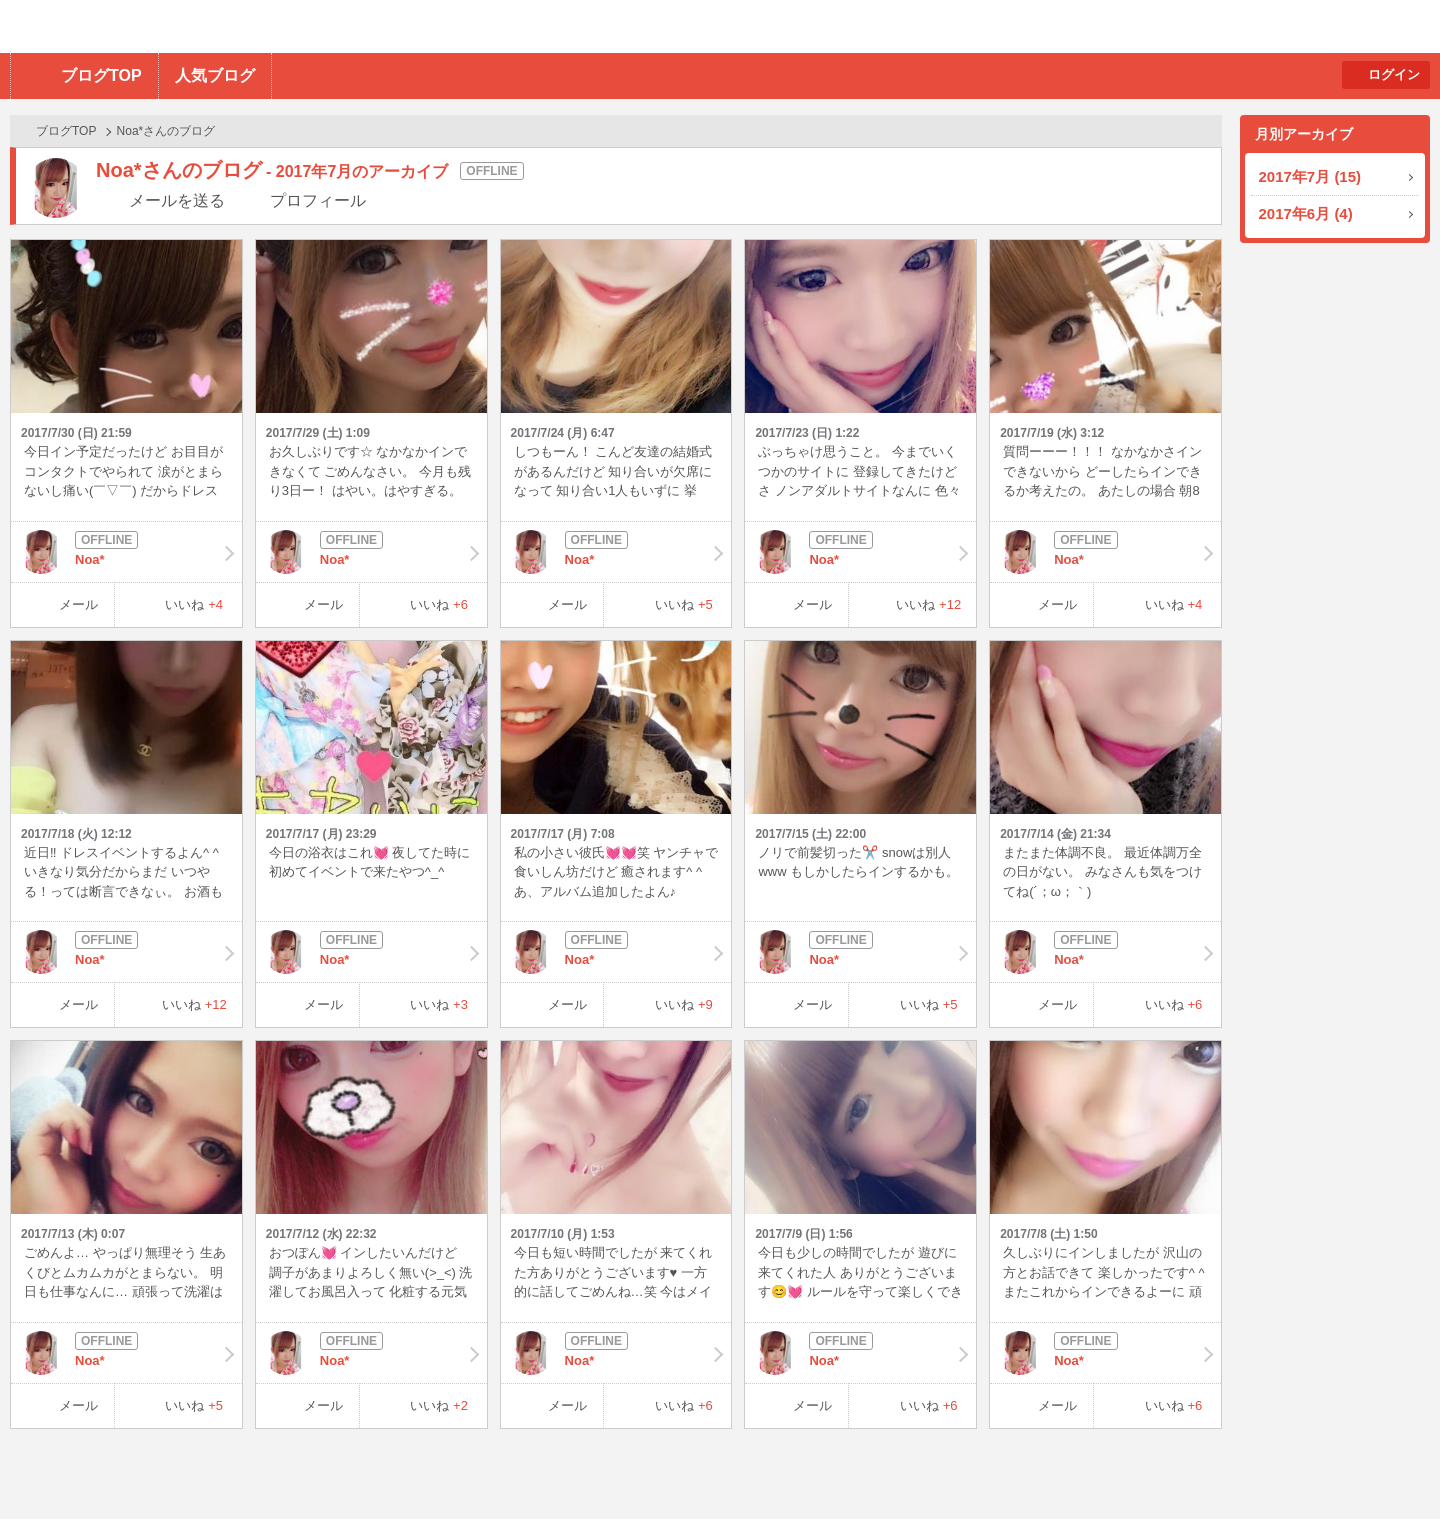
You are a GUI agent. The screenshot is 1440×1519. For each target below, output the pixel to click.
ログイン (1394, 74)
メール (78, 604)
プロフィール (318, 200)
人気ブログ (215, 75)
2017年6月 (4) (1306, 213)
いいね (194, 604)
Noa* (126, 552)
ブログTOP (101, 75)
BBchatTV (285, 26)
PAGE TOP (1385, 1464)
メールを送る (177, 200)
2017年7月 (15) (1310, 176)
